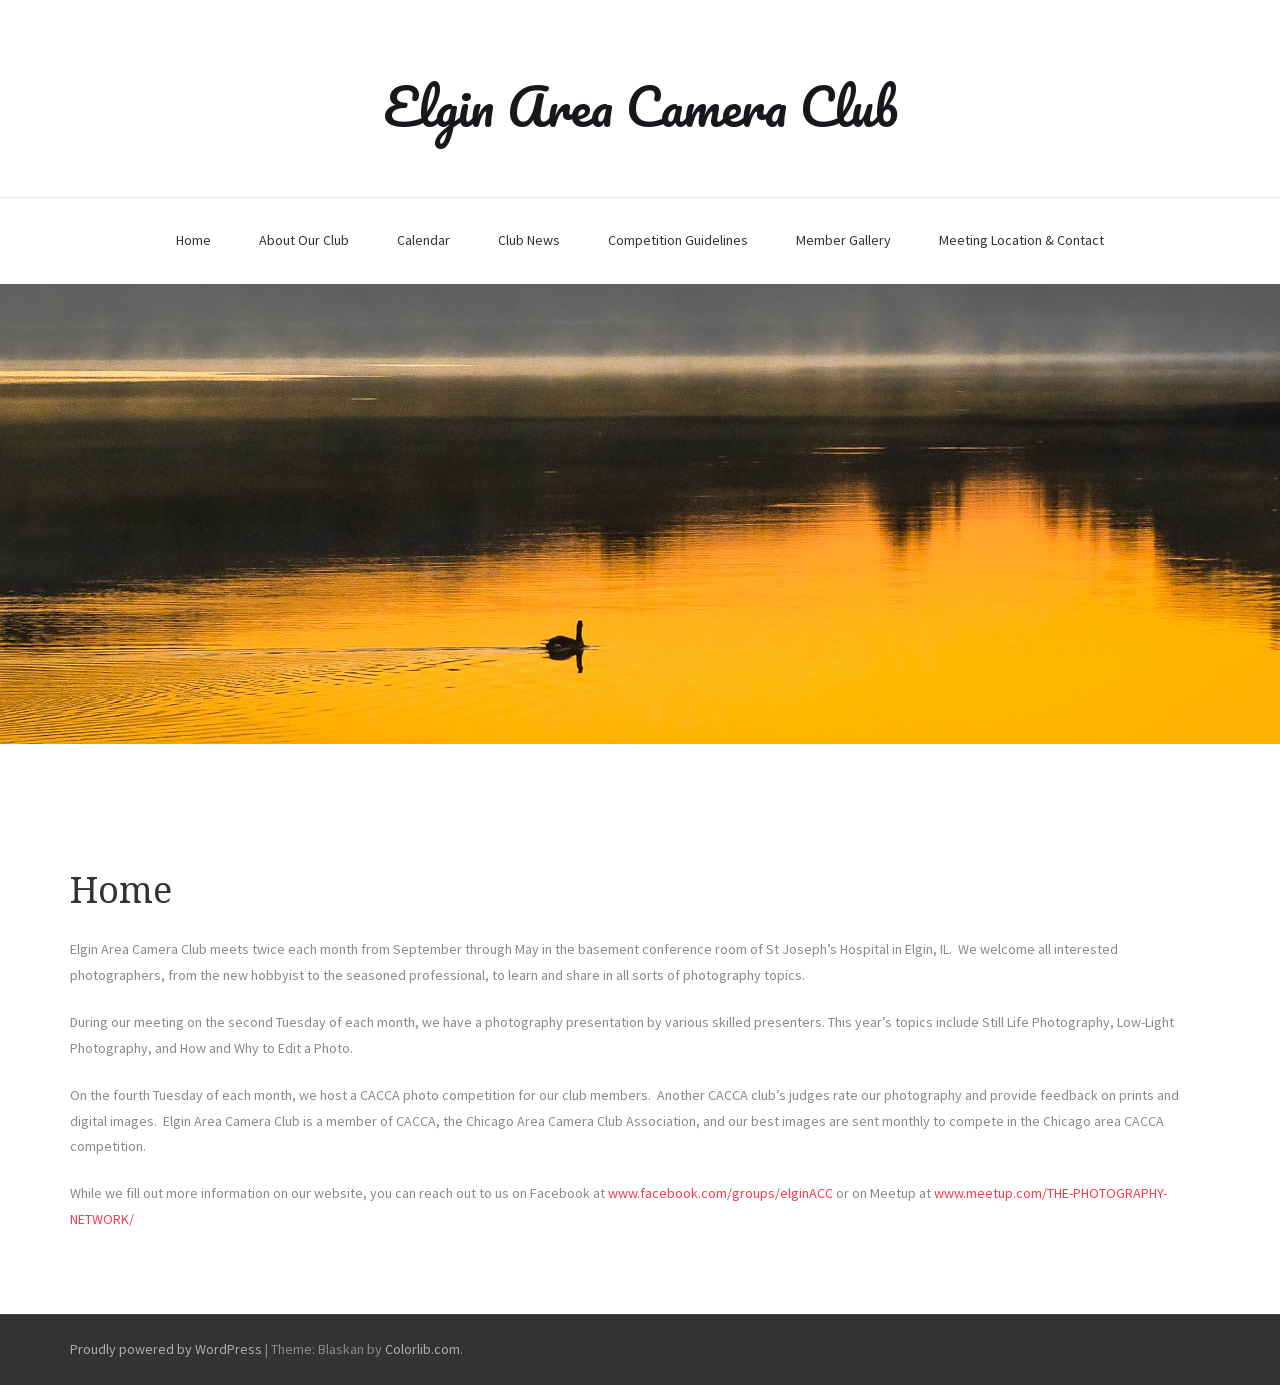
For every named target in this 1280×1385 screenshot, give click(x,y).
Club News (529, 240)
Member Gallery (843, 240)
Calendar (423, 240)
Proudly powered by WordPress (166, 1349)
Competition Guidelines (678, 240)
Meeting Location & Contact (1021, 240)
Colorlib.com (422, 1349)
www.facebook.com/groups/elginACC (720, 1193)
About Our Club (304, 240)
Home (193, 240)
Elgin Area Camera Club (640, 106)
